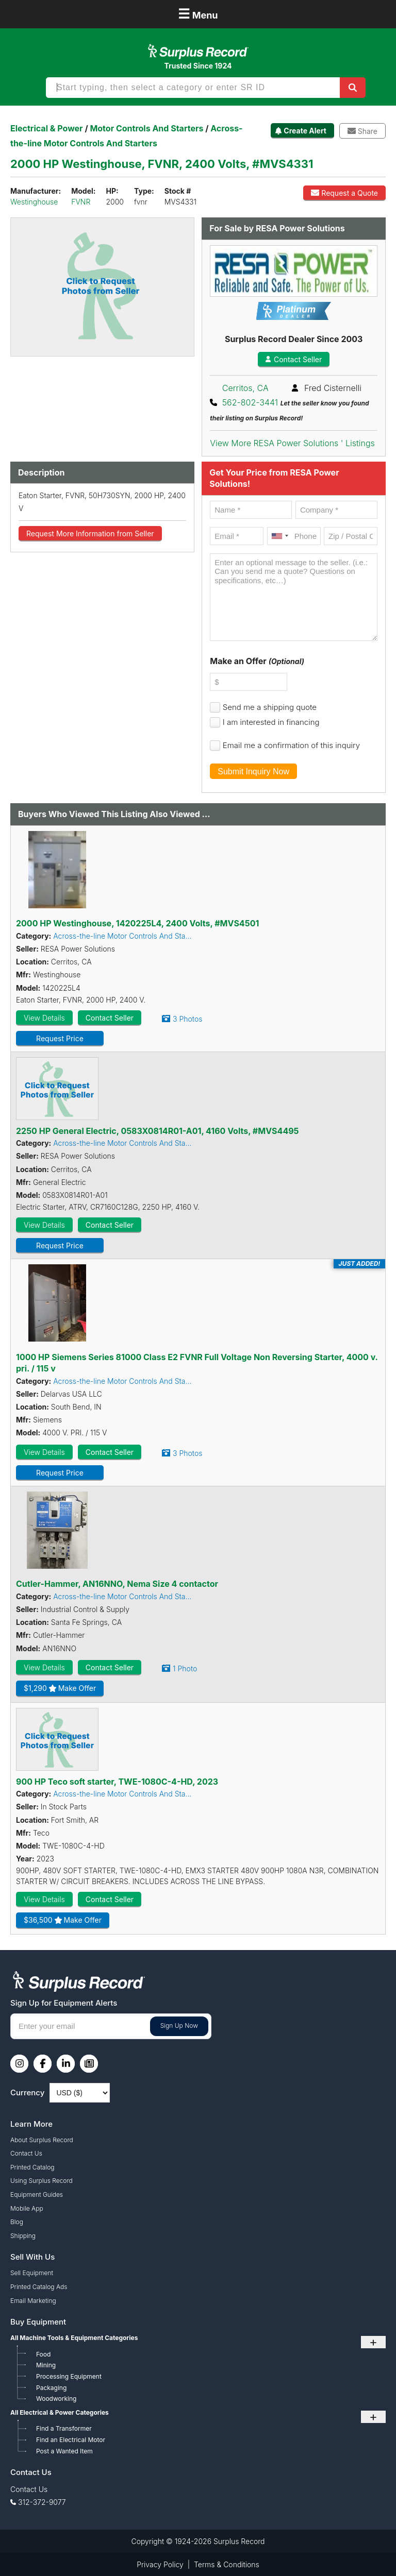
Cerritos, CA (245, 388)
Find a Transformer (64, 2428)
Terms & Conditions (226, 2564)
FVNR (80, 201)
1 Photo (185, 1668)
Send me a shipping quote (270, 707)
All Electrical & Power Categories (59, 2412)
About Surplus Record (41, 2140)
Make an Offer (257, 661)
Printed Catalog (32, 2167)
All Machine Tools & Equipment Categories (74, 2338)
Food (43, 2354)
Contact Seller (294, 359)
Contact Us (26, 2153)
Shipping (23, 2236)
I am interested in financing (271, 722)
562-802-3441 (250, 402)
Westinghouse (34, 201)
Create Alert (305, 130)
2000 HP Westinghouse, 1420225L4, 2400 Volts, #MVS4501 (137, 923)
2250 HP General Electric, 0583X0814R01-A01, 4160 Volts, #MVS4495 (157, 1131)
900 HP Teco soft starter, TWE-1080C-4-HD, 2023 (117, 1781)
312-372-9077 (42, 2502)
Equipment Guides (36, 2194)
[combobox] (279, 536)
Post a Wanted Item (64, 2451)
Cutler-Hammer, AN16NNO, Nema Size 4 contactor (117, 1584)
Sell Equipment (31, 2273)
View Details (44, 1017)
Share (362, 131)
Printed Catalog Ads (38, 2287)
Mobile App (26, 2208)
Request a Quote (344, 193)
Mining (46, 2365)
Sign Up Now (179, 2025)
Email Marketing (33, 2300)
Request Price (60, 1038)
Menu (198, 14)
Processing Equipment (69, 2376)
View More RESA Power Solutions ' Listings (292, 443)
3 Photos (187, 1018)
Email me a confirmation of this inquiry (291, 745)
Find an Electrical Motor (70, 2440)
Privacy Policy (160, 2564)
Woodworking (56, 2398)
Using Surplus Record (41, 2180)
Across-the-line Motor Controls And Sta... (122, 935)
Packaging (51, 2388)
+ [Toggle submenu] (373, 2342)
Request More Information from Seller (90, 533)
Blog (16, 2222)
